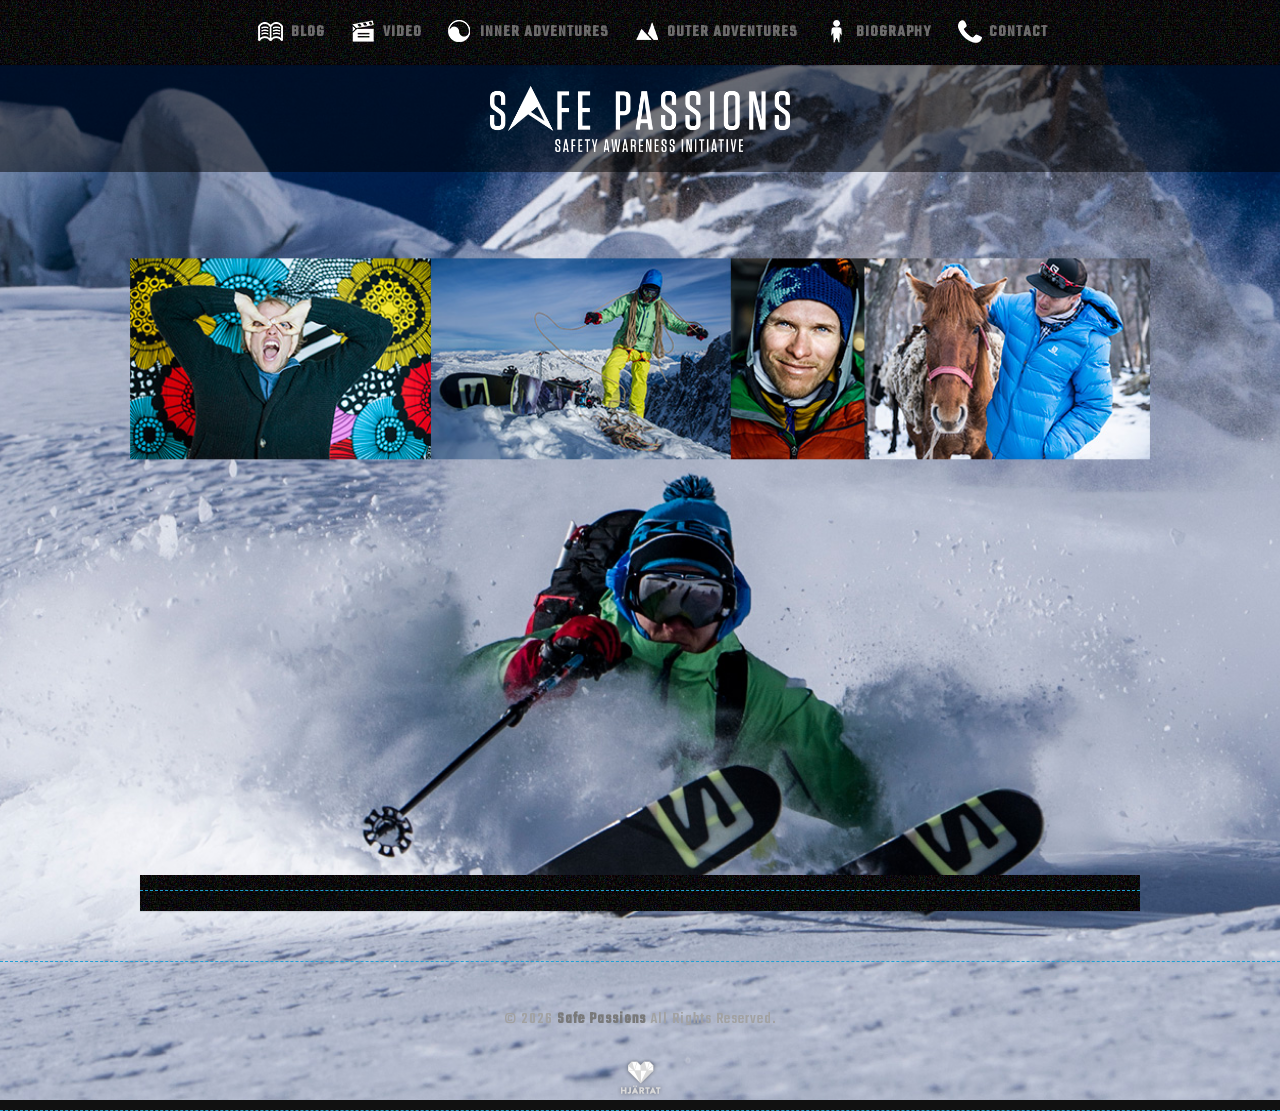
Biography (893, 32)
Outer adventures (732, 32)
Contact (1018, 32)
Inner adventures (544, 32)
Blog (308, 32)
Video (402, 32)
